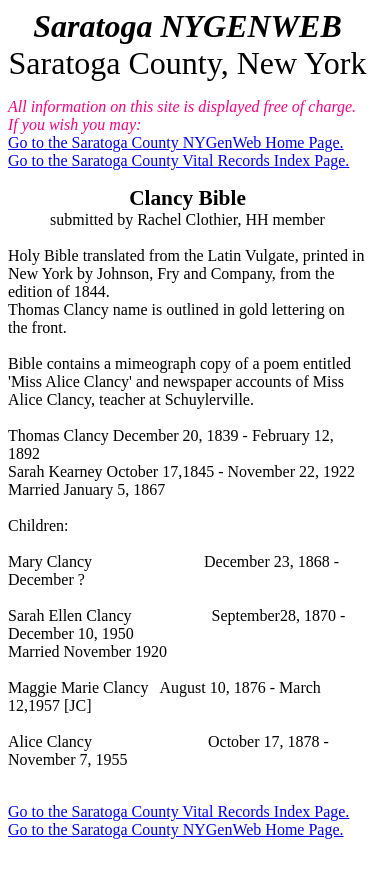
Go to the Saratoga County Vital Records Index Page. (178, 160)
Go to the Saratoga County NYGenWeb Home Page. (176, 142)
